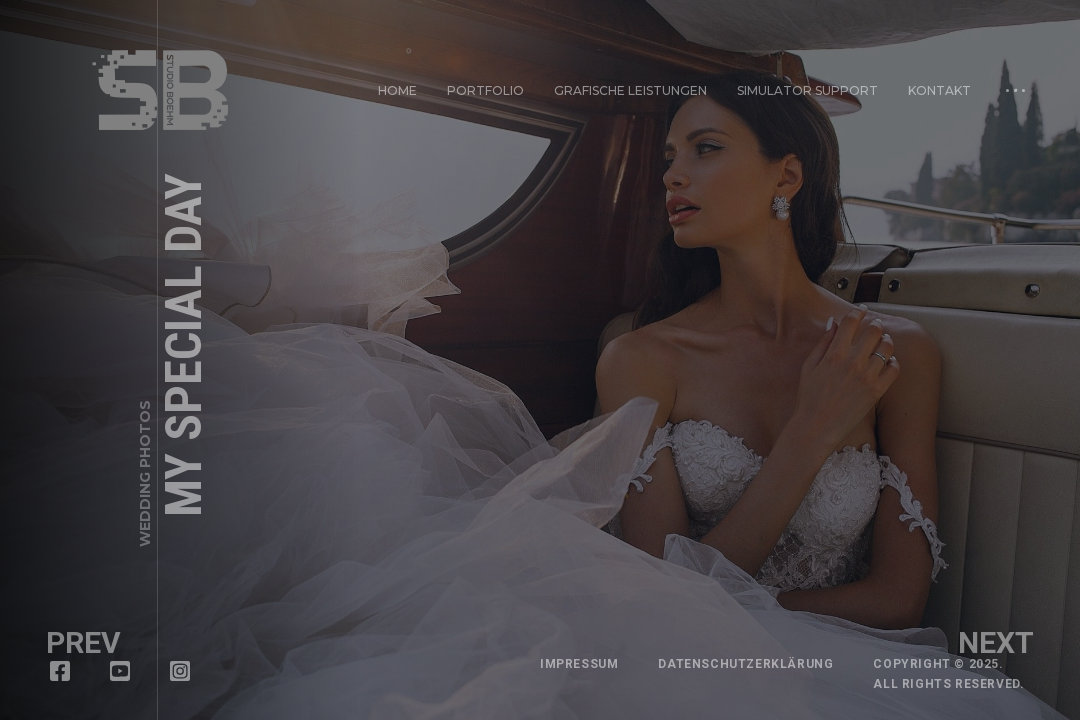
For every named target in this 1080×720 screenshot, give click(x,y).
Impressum (579, 664)
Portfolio (485, 90)
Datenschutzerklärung (745, 664)
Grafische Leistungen (630, 90)
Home (397, 90)
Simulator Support (807, 90)
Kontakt (937, 87)
